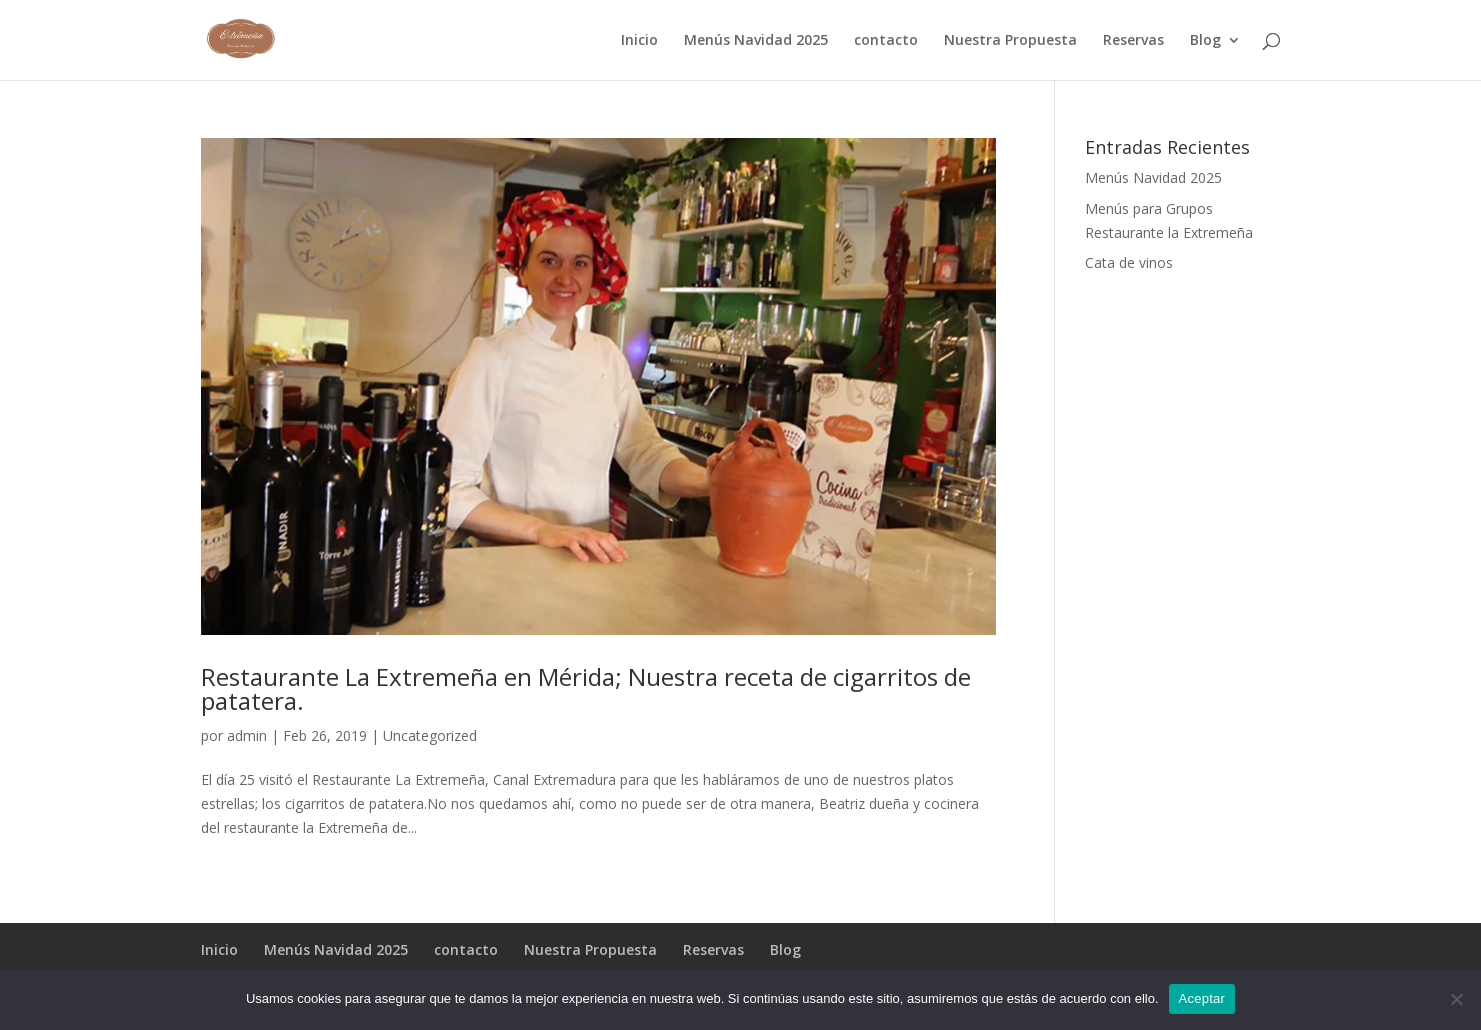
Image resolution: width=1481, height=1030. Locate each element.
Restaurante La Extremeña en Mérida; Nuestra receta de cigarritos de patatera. (586, 688)
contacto (886, 41)
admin (247, 735)
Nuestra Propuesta (1010, 41)
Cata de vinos (1129, 262)
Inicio (639, 41)
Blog (1205, 41)
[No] (1456, 999)
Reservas (1133, 41)
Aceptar (1202, 998)
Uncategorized (430, 735)
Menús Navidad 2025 (756, 41)
